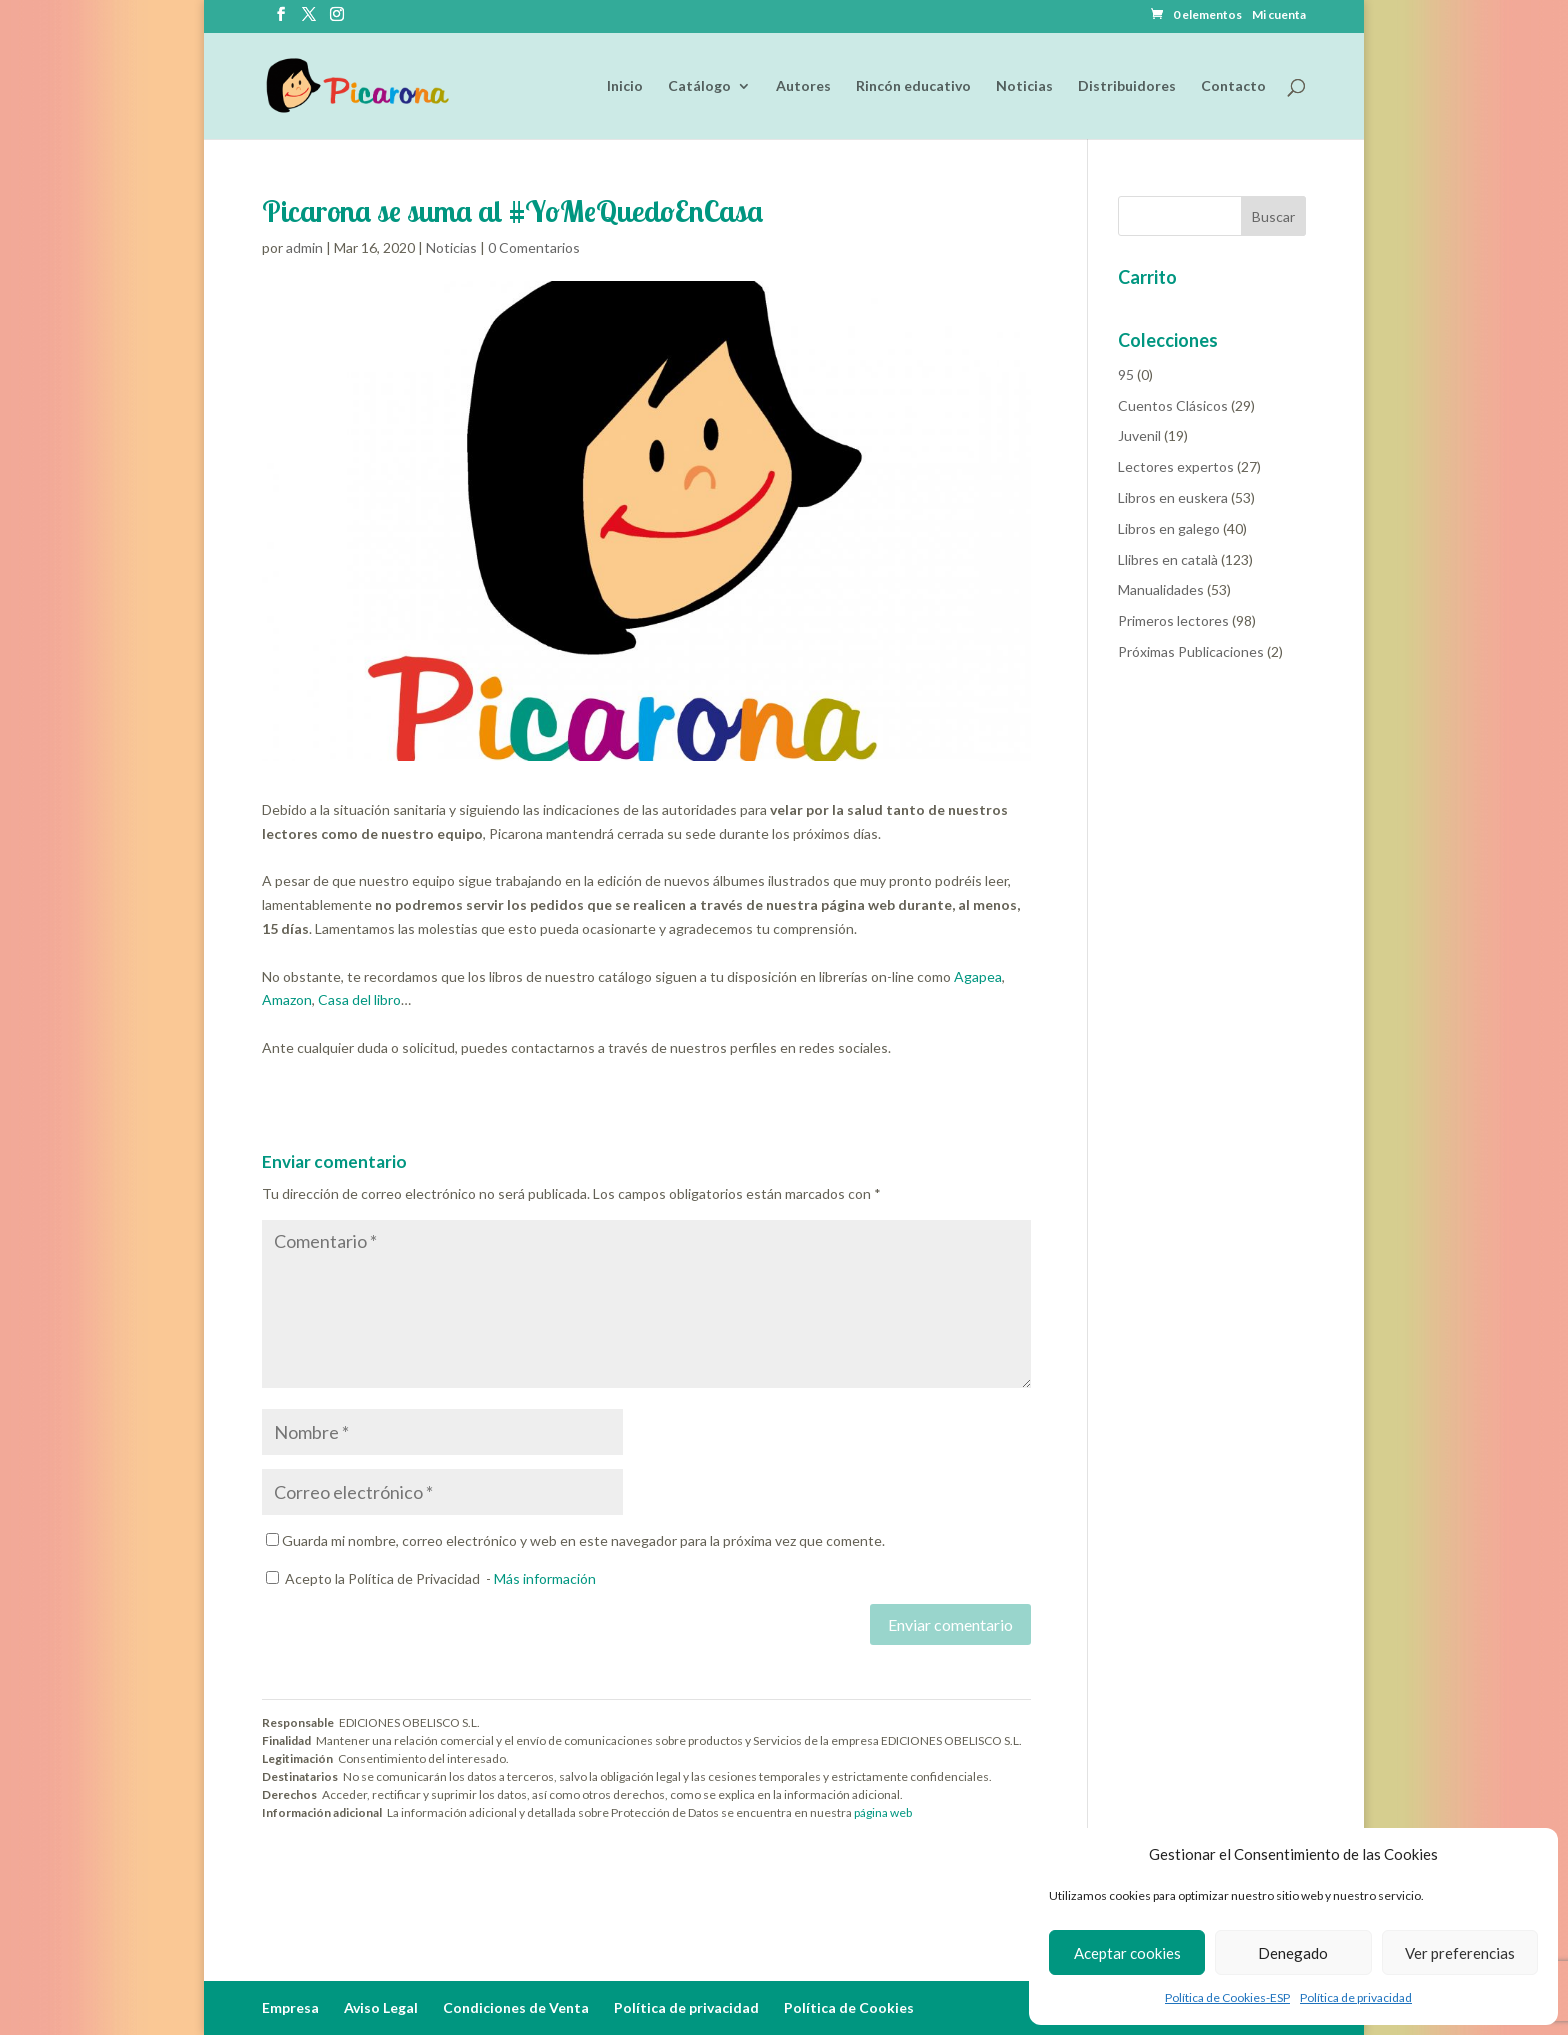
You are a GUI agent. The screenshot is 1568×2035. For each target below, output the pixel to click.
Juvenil (1139, 435)
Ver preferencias (1460, 1953)
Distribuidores (1127, 86)
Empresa (290, 2007)
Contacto (1233, 86)
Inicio (625, 86)
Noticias (1024, 86)
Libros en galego (1169, 528)
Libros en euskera (1173, 497)
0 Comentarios (534, 247)
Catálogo (699, 86)
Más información (545, 1578)
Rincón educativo (913, 86)
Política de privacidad (1356, 1997)
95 (1126, 374)
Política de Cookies (849, 2007)
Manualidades (1161, 589)
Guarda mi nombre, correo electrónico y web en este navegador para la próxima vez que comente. (583, 1540)
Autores (803, 86)
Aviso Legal (381, 2007)
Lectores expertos (1176, 466)
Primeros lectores (1173, 620)
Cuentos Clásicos (1173, 405)
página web (883, 1812)
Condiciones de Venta (516, 2007)
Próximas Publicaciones (1191, 651)
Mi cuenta (1279, 15)
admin (304, 247)
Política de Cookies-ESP (1227, 1997)
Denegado (1293, 1953)
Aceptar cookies (1127, 1953)
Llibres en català (1168, 559)
